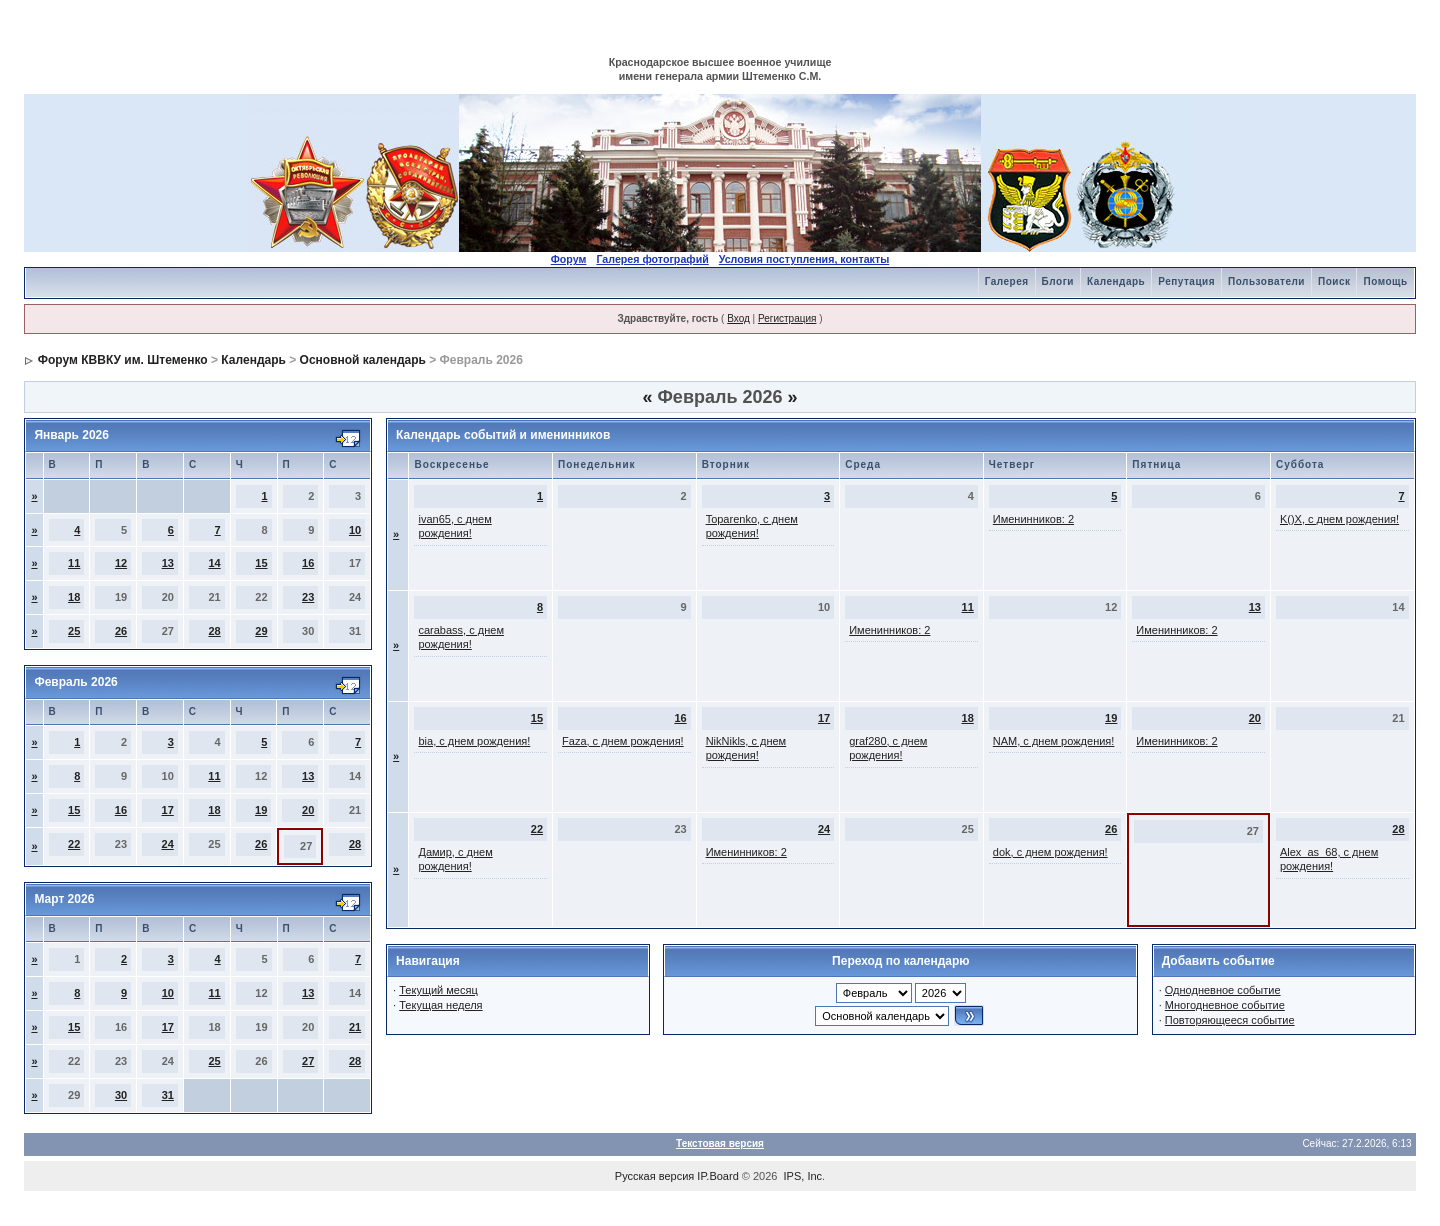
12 (121, 563)
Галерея (1007, 281)
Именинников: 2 (1033, 519)
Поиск (1334, 281)
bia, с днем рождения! (474, 741)
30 (121, 1095)
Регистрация (787, 318)
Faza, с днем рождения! (623, 741)
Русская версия (654, 1176)
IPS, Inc (803, 1176)
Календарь (1116, 281)
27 (308, 1061)
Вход (738, 318)
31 (168, 1095)
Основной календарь (363, 360)
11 (74, 563)
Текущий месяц (438, 990)
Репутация (1186, 281)
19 (261, 810)
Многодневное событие (1225, 1005)
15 (261, 563)
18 (74, 597)
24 (168, 844)
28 (214, 631)
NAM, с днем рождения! (1054, 741)
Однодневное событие (1223, 990)
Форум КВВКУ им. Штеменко (123, 360)
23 (308, 597)
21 (355, 1027)
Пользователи (1266, 281)
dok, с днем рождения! (1050, 852)
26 (121, 631)
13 (168, 563)
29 (261, 631)
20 (308, 810)
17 (168, 810)
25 (74, 631)
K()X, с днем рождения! (1339, 519)
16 (308, 563)
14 (214, 563)
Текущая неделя (440, 1005)
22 (74, 844)
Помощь (1385, 281)
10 (355, 530)
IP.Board (717, 1176)
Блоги (1058, 281)
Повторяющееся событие (1230, 1020)
